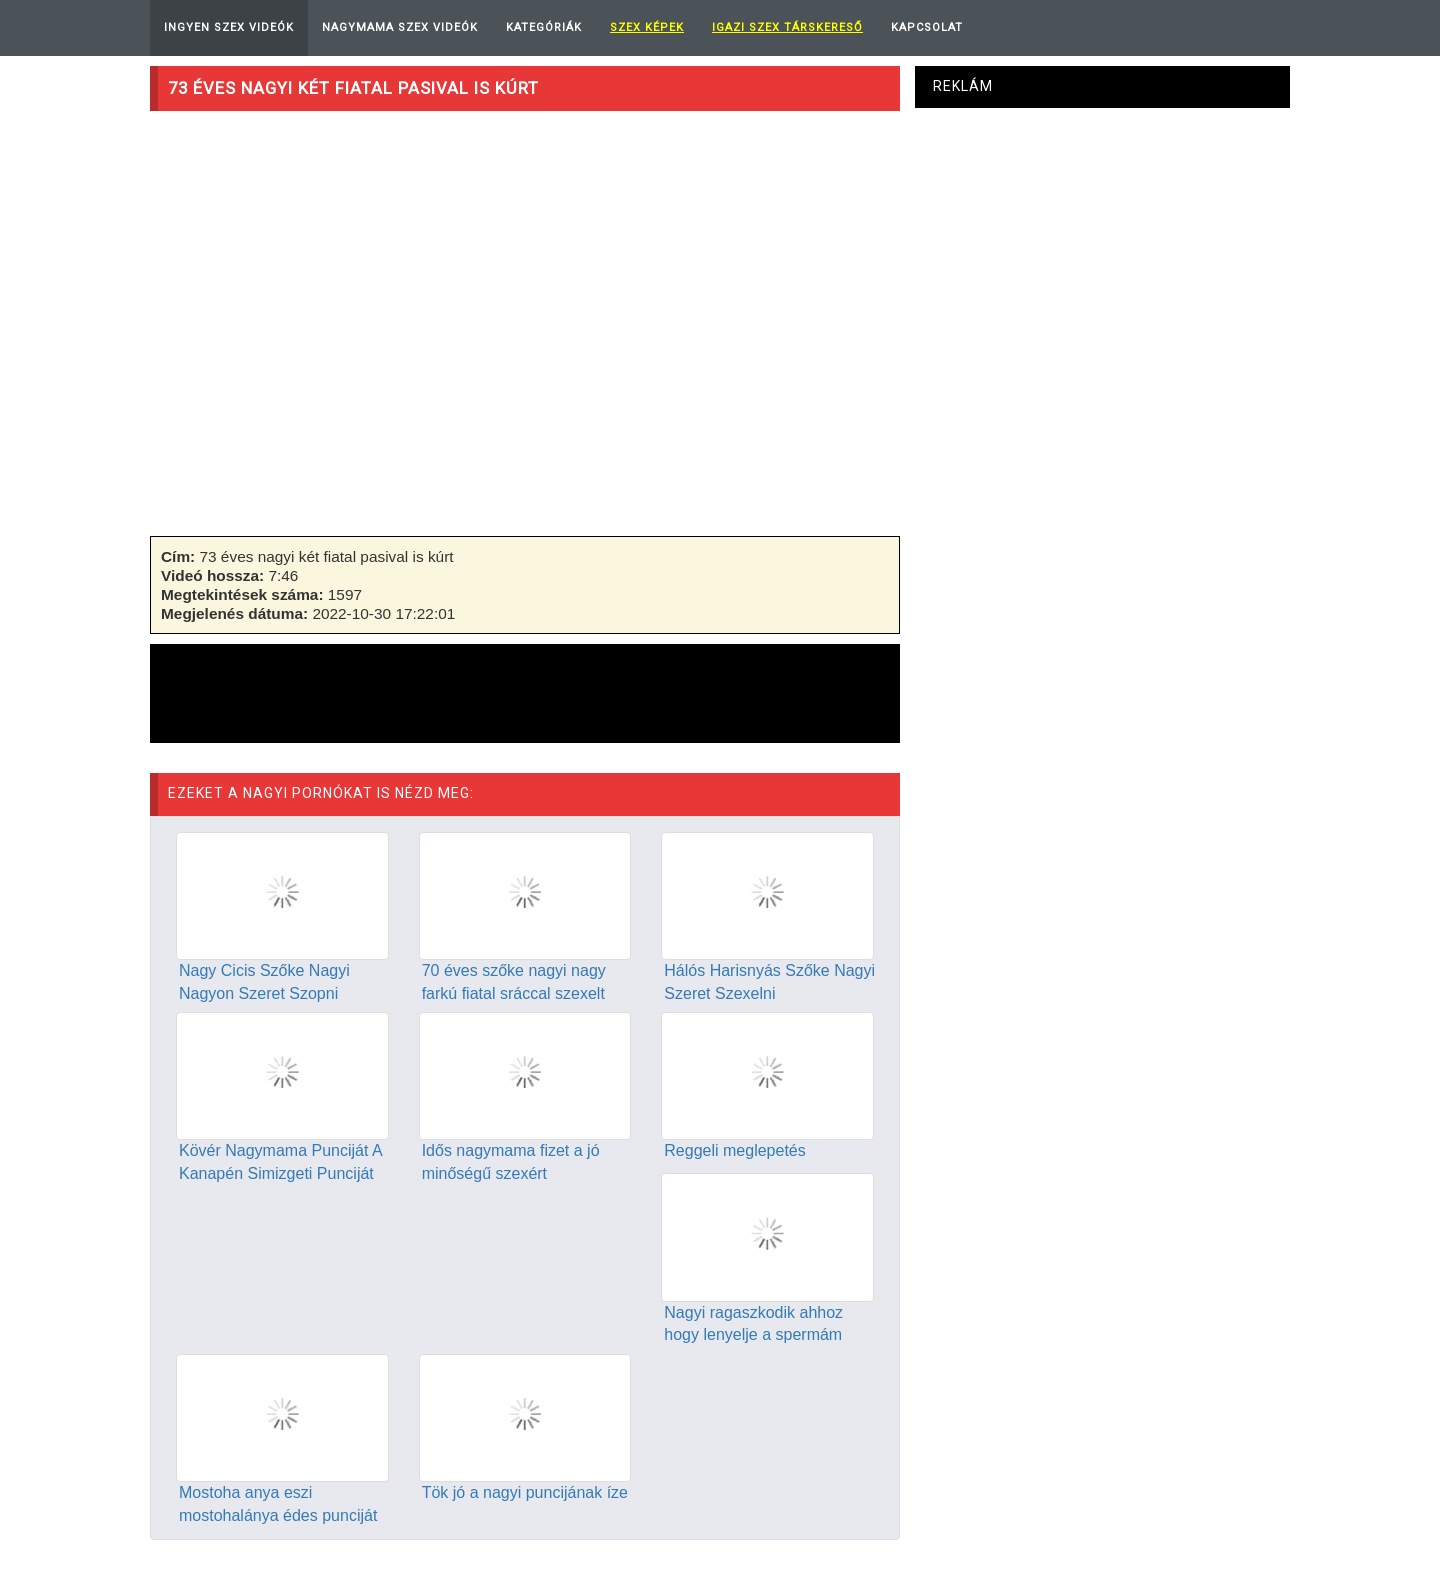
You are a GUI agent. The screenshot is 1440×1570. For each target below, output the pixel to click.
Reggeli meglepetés (734, 1150)
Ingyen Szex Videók (229, 27)
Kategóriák (544, 27)
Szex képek (647, 27)
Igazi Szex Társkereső (787, 27)
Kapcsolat (927, 27)
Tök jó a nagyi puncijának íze (525, 1492)
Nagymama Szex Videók (400, 27)
